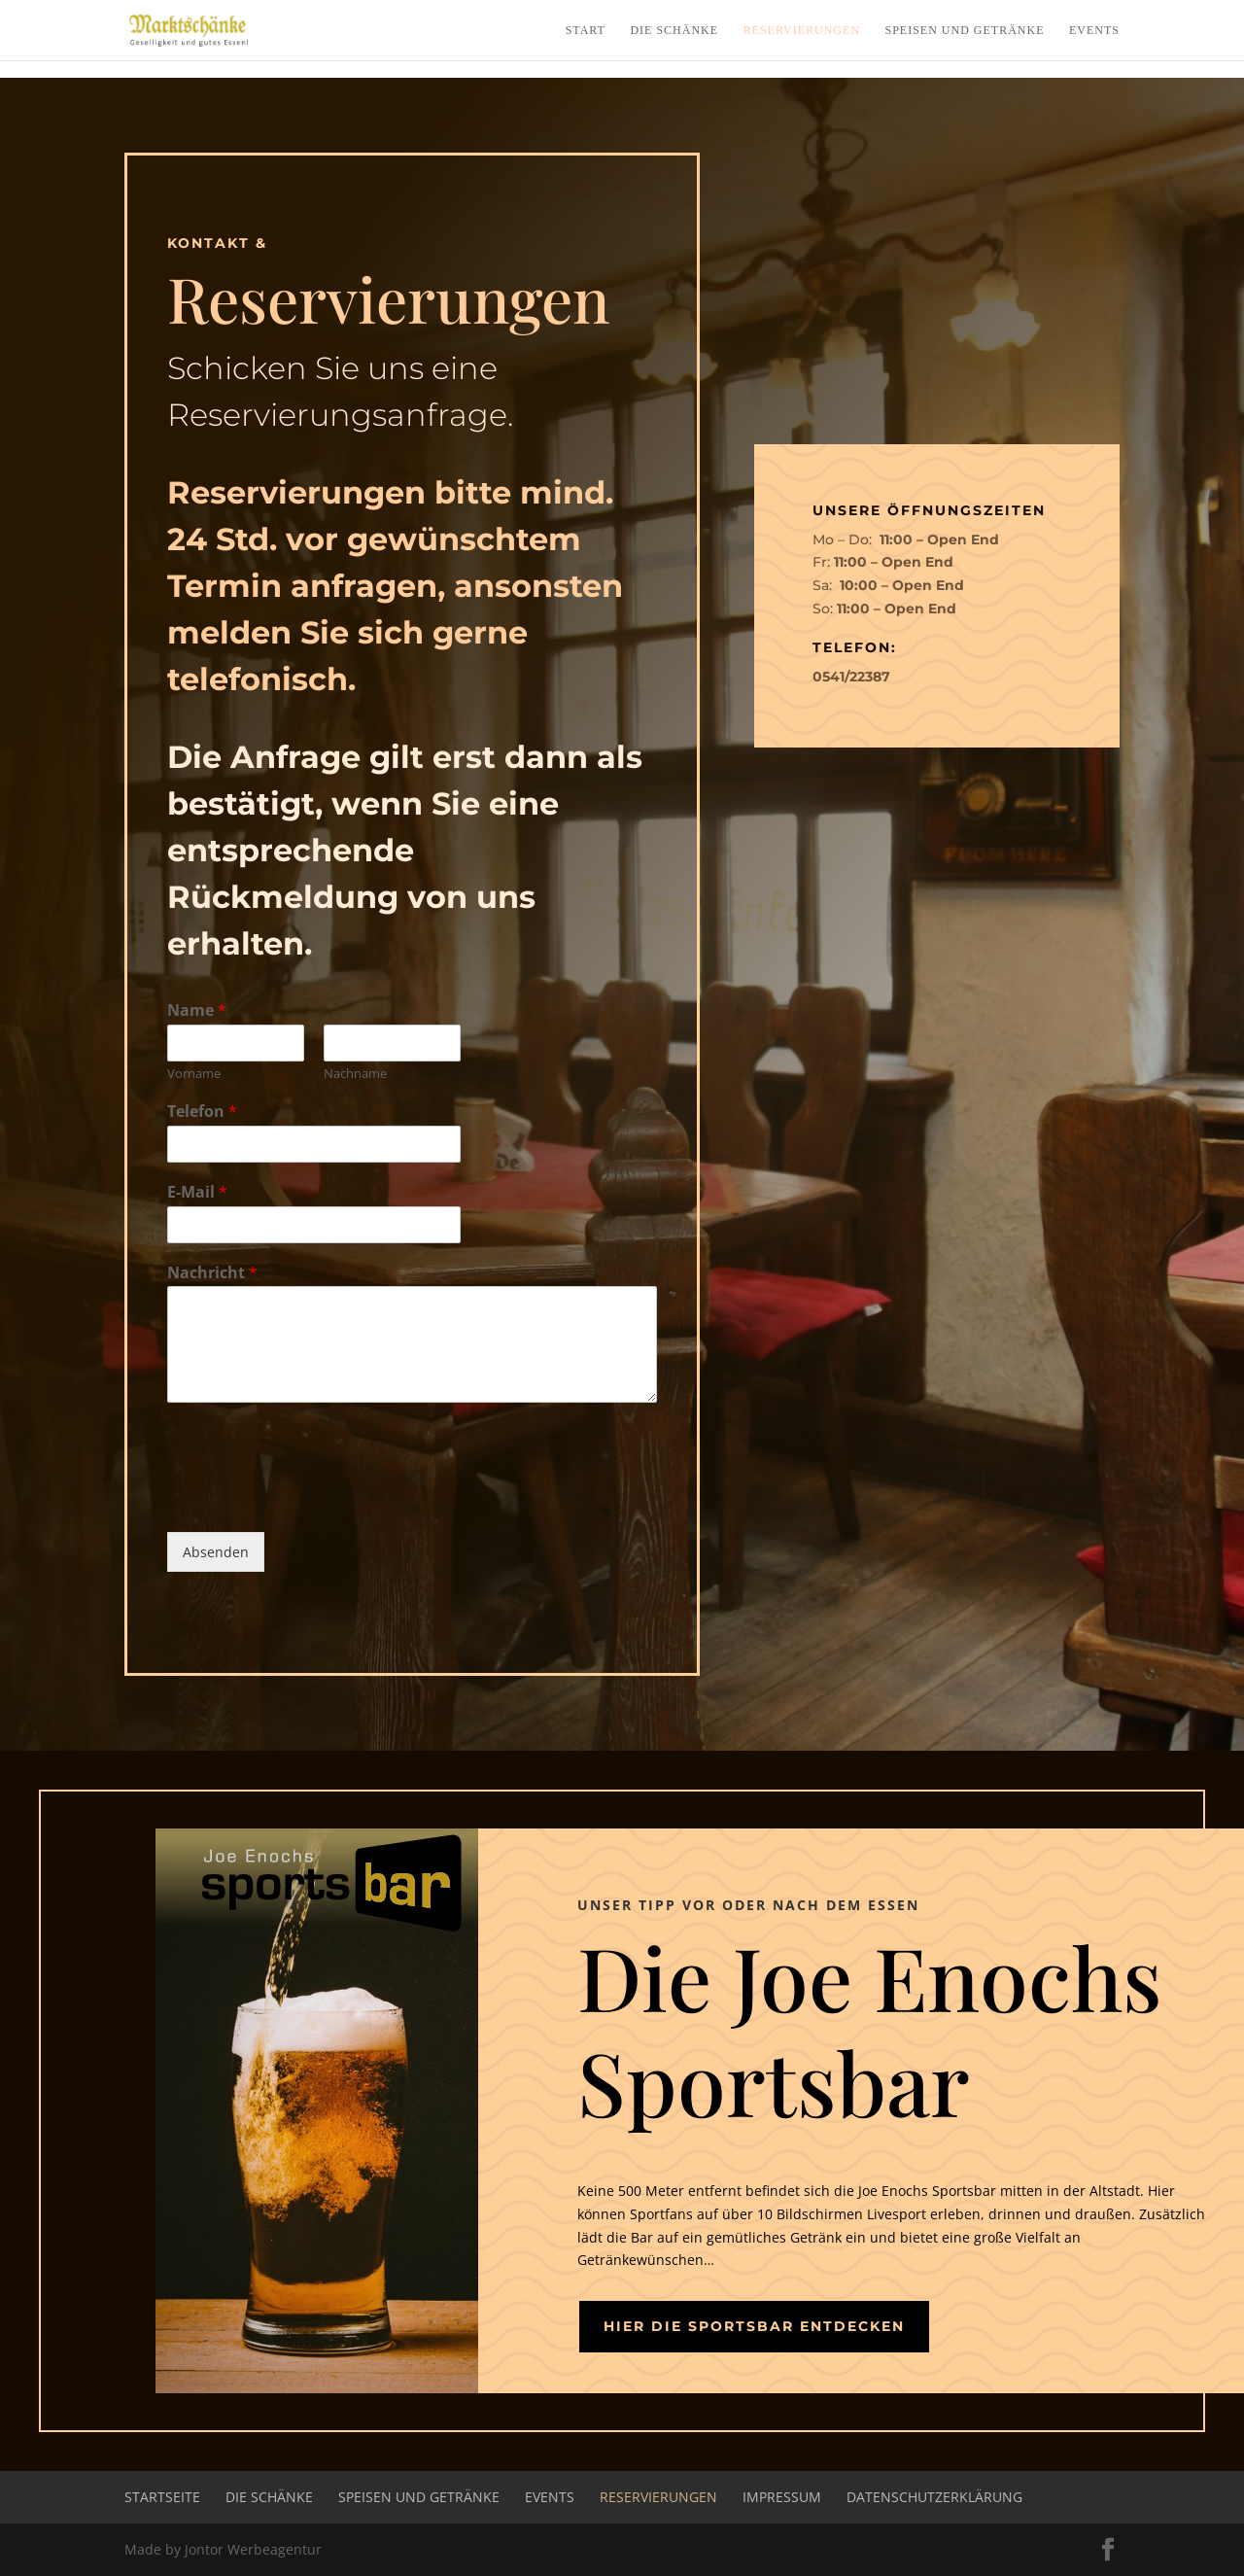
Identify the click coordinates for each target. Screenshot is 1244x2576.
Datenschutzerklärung (934, 2497)
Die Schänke (674, 30)
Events (1094, 30)
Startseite (162, 2497)
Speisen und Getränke (965, 30)
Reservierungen (801, 30)
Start (585, 30)
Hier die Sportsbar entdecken (754, 2326)
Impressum (782, 2497)
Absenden (216, 1552)
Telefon (202, 1111)
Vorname (194, 1073)
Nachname (355, 1073)
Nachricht (212, 1273)
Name (196, 1010)
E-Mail (197, 1192)
